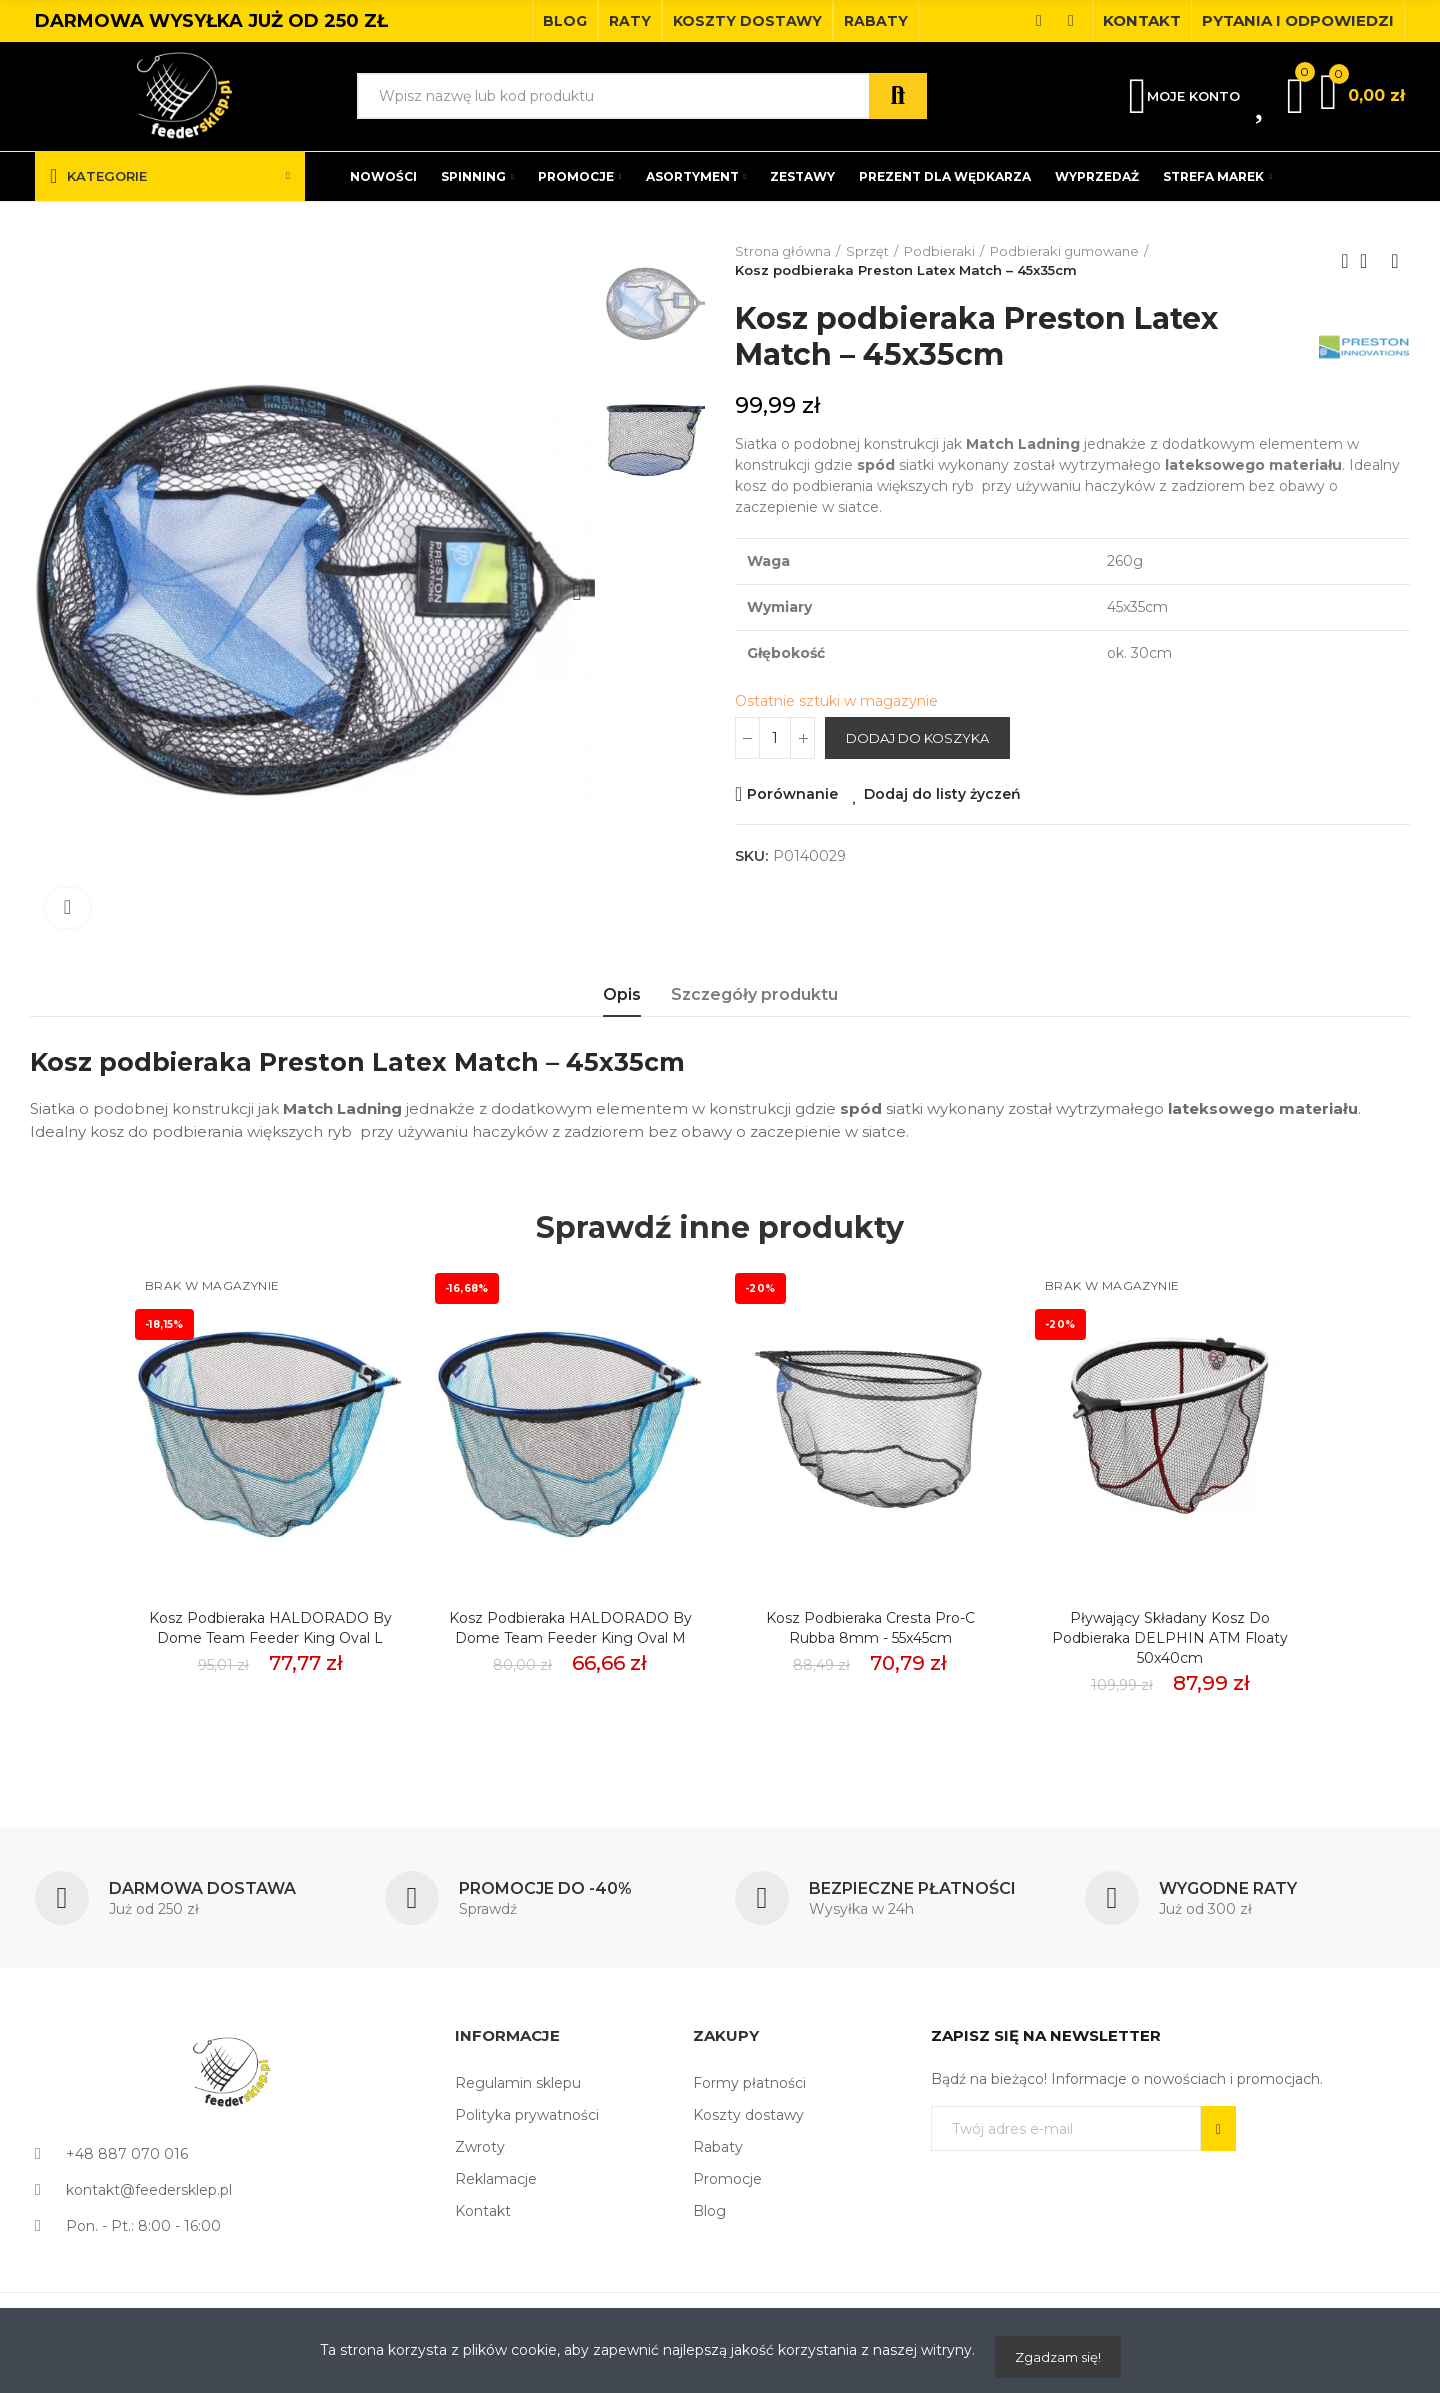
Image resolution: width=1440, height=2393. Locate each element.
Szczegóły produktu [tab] (754, 994)
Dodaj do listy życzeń (942, 794)
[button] (565, 21)
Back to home (1370, 261)
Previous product (1345, 261)
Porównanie (792, 794)
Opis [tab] (622, 994)
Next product (1395, 261)
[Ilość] (775, 738)
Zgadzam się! (1058, 2357)
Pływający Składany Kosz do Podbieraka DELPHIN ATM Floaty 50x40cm (1170, 1638)
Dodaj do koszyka (917, 738)
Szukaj (898, 96)
